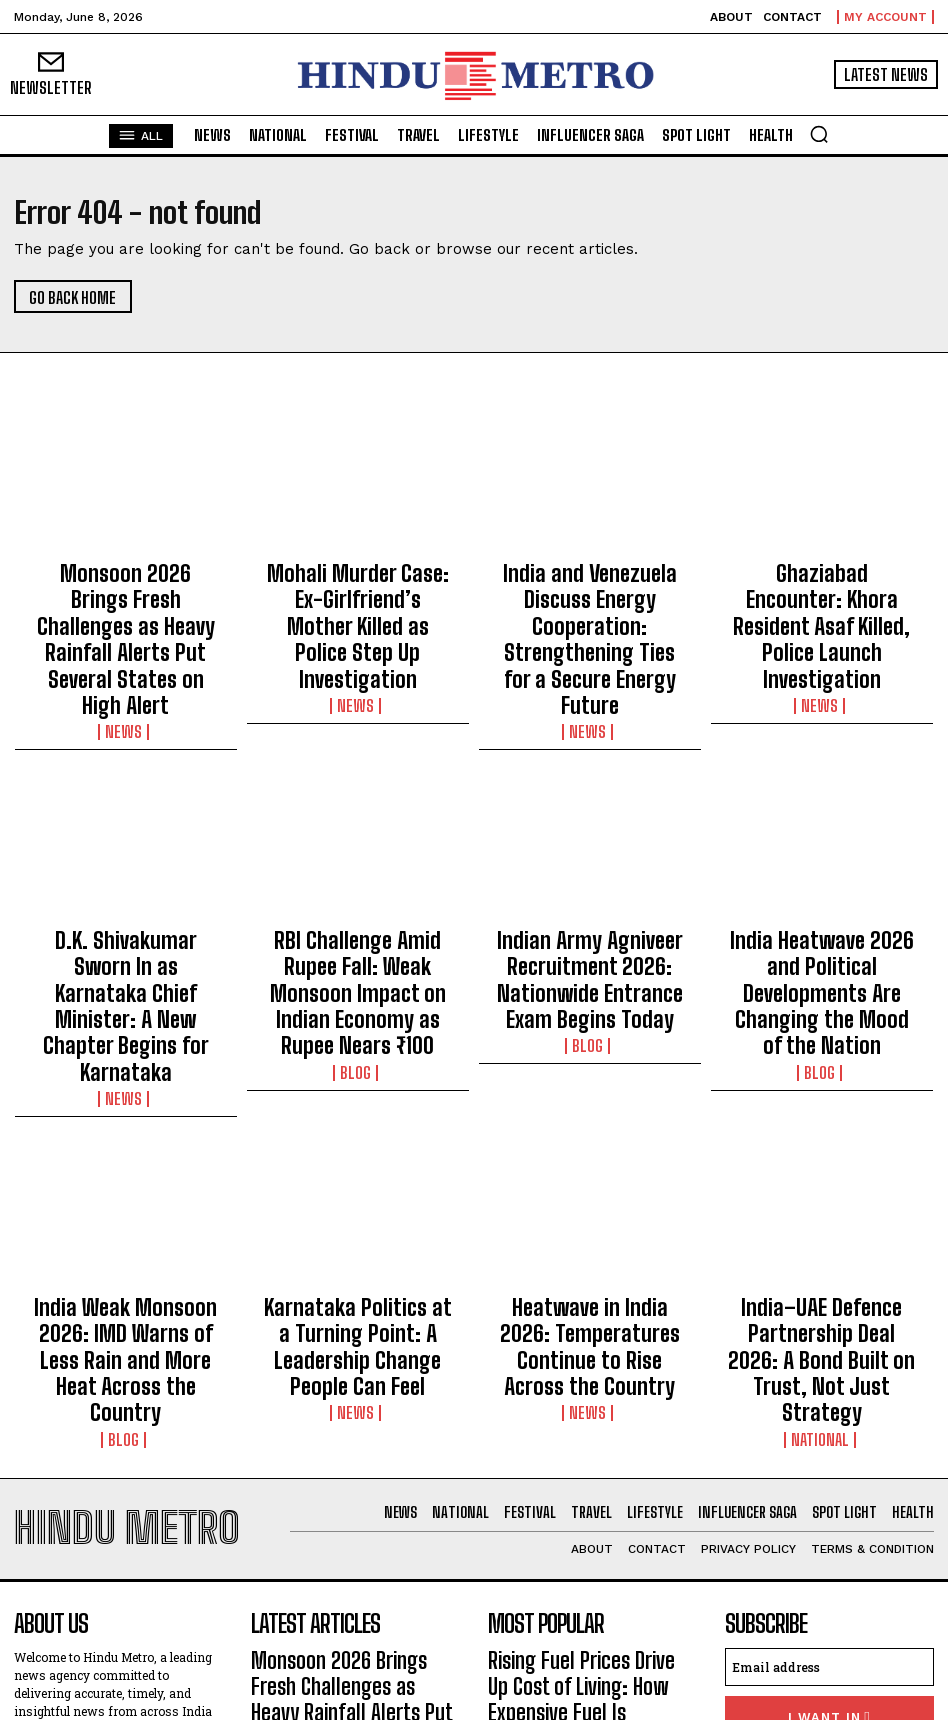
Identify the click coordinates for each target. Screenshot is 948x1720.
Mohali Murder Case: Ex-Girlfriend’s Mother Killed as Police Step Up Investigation (358, 585)
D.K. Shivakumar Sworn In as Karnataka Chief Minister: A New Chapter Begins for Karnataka (126, 873)
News (125, 642)
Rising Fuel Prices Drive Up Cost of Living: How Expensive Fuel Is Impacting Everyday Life (587, 1420)
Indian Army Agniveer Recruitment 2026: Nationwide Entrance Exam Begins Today (589, 873)
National (821, 1200)
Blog (357, 921)
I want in (829, 1457)
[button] (819, 134)
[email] (829, 1411)
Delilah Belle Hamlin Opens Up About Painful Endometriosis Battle (579, 1488)
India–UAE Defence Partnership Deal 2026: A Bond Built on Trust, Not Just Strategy (821, 1152)
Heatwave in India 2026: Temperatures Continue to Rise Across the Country (590, 1143)
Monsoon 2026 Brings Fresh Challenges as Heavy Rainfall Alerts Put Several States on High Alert (126, 594)
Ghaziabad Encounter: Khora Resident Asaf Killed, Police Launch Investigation (821, 585)
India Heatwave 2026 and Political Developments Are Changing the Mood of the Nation (822, 873)
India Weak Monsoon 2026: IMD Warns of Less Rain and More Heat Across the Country (126, 1152)
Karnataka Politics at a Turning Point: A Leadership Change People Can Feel (358, 1143)
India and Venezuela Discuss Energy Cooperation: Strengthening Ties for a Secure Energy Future (590, 594)
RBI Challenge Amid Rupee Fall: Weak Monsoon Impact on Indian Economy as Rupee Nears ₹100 (358, 873)
